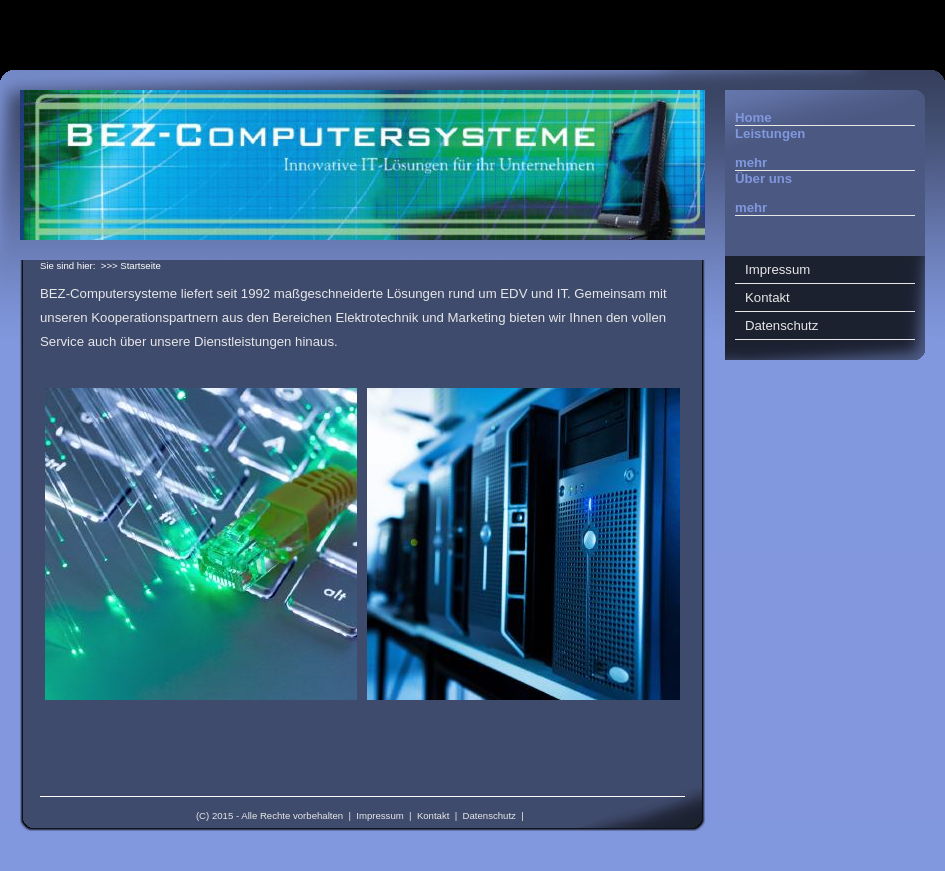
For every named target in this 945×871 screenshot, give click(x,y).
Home (753, 117)
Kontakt (433, 815)
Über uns (763, 178)
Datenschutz (489, 815)
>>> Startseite (131, 265)
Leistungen (770, 133)
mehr (751, 162)
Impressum (379, 815)
